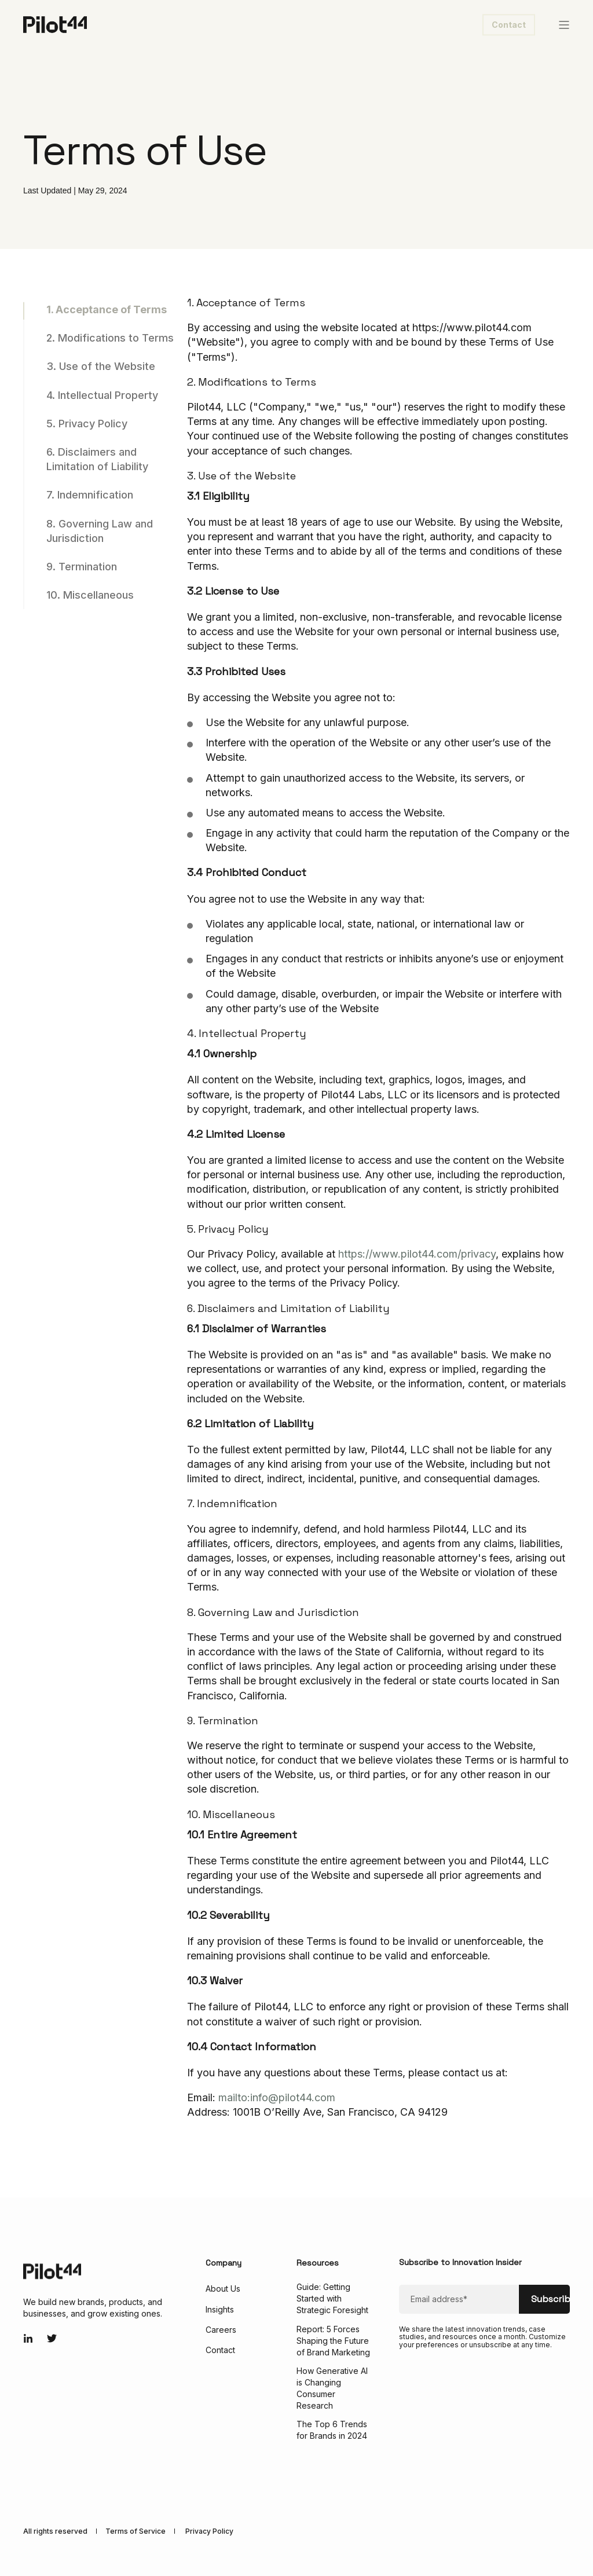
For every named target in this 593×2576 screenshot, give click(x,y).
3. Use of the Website (100, 366)
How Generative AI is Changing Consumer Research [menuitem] (332, 2388)
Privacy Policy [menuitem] (209, 2531)
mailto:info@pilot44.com (276, 2097)
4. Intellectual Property (102, 395)
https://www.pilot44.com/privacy (417, 1254)
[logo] (52, 2271)
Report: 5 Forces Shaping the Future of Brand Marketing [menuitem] (333, 2340)
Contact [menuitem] (220, 2350)
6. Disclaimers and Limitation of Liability (97, 459)
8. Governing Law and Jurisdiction (99, 531)
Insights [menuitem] (220, 2309)
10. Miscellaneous (90, 595)
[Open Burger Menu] (564, 25)
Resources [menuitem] (317, 2263)
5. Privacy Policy (86, 423)
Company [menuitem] (223, 2263)
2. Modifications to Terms (110, 338)
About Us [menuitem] (223, 2288)
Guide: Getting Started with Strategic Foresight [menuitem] (332, 2298)
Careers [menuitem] (221, 2330)
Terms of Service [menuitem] (135, 2531)
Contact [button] (509, 25)
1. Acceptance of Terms (106, 309)
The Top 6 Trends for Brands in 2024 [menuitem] (331, 2430)
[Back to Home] (55, 23)
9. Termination (81, 566)
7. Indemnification (89, 495)
